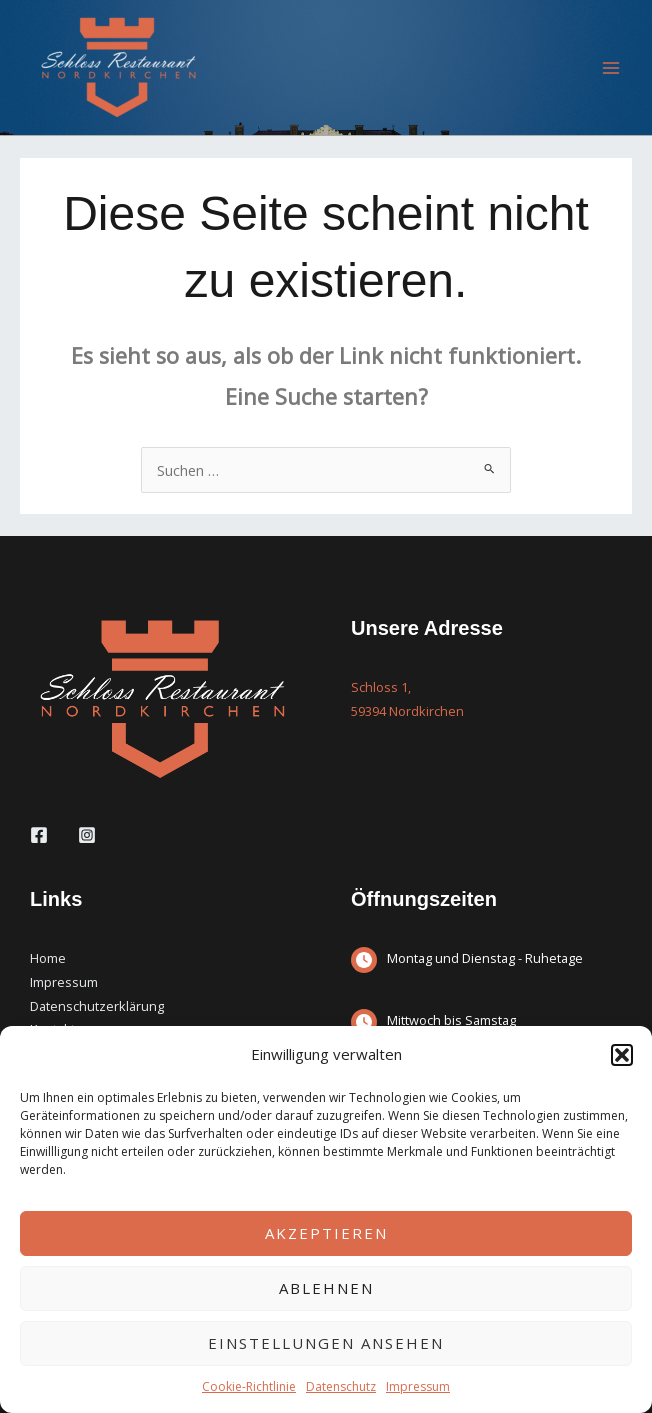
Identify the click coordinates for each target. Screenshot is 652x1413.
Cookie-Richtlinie (249, 1386)
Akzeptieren (326, 1233)
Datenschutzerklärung (97, 1006)
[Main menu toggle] (611, 68)
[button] (622, 1055)
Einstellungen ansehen (326, 1343)
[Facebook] (39, 835)
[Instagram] (87, 835)
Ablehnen (326, 1288)
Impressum (418, 1386)
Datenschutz (341, 1386)
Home (48, 958)
